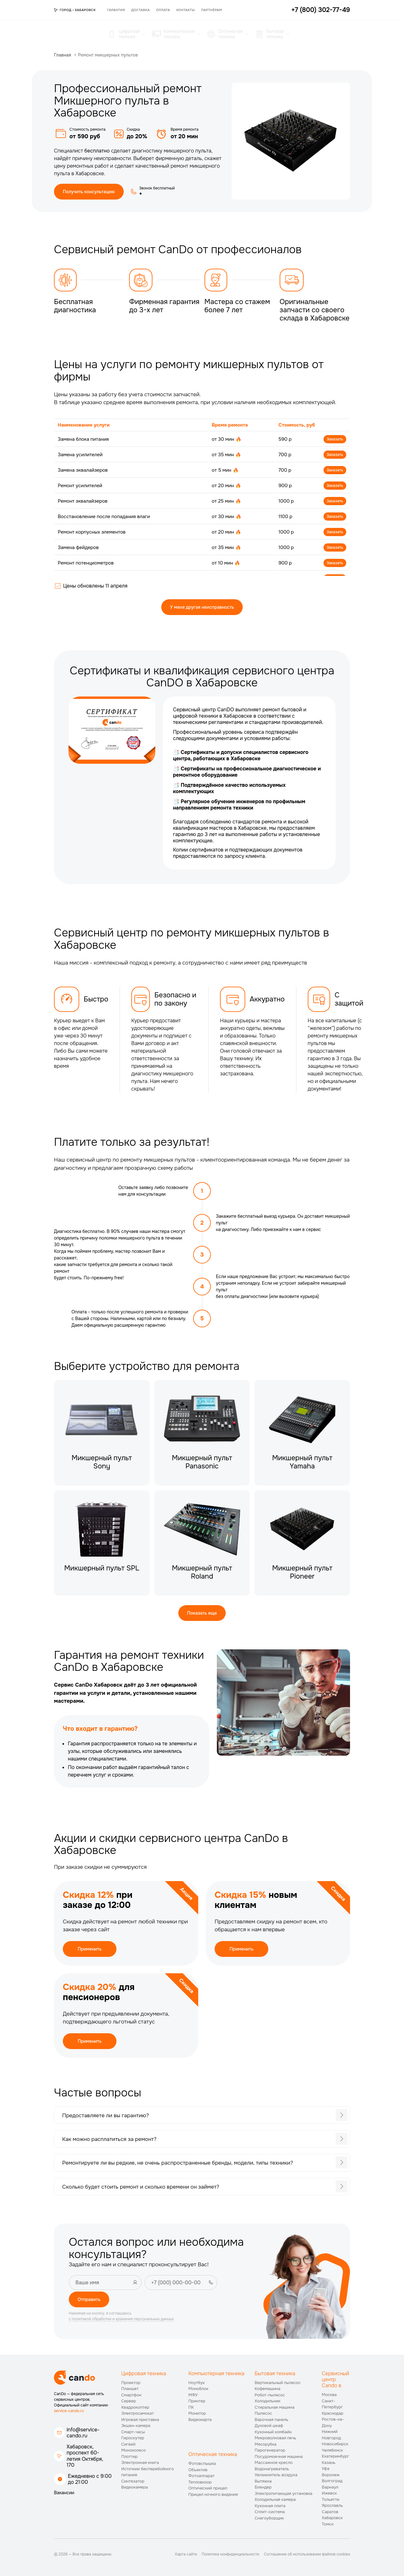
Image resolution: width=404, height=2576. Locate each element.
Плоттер (129, 2456)
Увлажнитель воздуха (276, 2474)
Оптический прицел (208, 2488)
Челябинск (332, 2450)
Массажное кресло (274, 2462)
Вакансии (64, 2492)
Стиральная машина (274, 2407)
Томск (328, 2524)
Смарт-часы (133, 2432)
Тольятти (330, 2499)
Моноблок (198, 2388)
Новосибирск (335, 2444)
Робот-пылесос (270, 2395)
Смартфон (131, 2395)
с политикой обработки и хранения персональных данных (121, 2319)
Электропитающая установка (283, 2493)
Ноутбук (196, 2382)
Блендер (263, 2487)
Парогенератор (270, 2450)
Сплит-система (270, 2511)
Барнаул (330, 2487)
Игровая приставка (140, 2419)
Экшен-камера (135, 2425)
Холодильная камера (275, 2499)
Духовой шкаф (269, 2425)
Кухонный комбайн (273, 2432)
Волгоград (332, 2480)
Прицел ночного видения (213, 2494)
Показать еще (202, 1613)
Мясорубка (265, 2444)
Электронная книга (140, 2462)
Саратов (330, 2511)
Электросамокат (137, 2413)
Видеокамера (134, 2487)
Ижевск (329, 2493)
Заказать (335, 439)
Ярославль (332, 2505)
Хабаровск (332, 2517)
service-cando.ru (69, 2410)
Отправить (89, 2299)
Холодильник (268, 2401)
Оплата (163, 10)
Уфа (326, 2468)
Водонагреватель (272, 2468)
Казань (329, 2462)
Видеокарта (200, 2419)
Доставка (140, 10)
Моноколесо (133, 2450)
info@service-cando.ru (83, 2433)
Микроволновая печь (275, 2438)
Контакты (185, 10)
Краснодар (332, 2413)
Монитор (197, 2413)
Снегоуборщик (269, 2518)
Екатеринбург (335, 2456)
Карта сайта (186, 2554)
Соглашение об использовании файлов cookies (307, 2554)
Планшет (130, 2388)
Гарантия (116, 10)
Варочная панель (271, 2419)
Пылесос (263, 2413)
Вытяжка (263, 2481)
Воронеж (331, 2474)
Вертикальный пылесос (278, 2382)
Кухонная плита (270, 2505)
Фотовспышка (202, 2463)
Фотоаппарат (201, 2475)
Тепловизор (200, 2482)
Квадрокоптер (135, 2407)
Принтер (196, 2401)
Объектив (197, 2469)
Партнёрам (211, 10)
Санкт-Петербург (332, 2404)
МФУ (193, 2395)
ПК (191, 2407)
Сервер (128, 2401)
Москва (329, 2394)
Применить (90, 1949)
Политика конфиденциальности (230, 2554)
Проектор (130, 2382)
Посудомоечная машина (279, 2456)
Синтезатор (132, 2481)
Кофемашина (267, 2388)
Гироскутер (132, 2438)
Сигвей (128, 2444)
